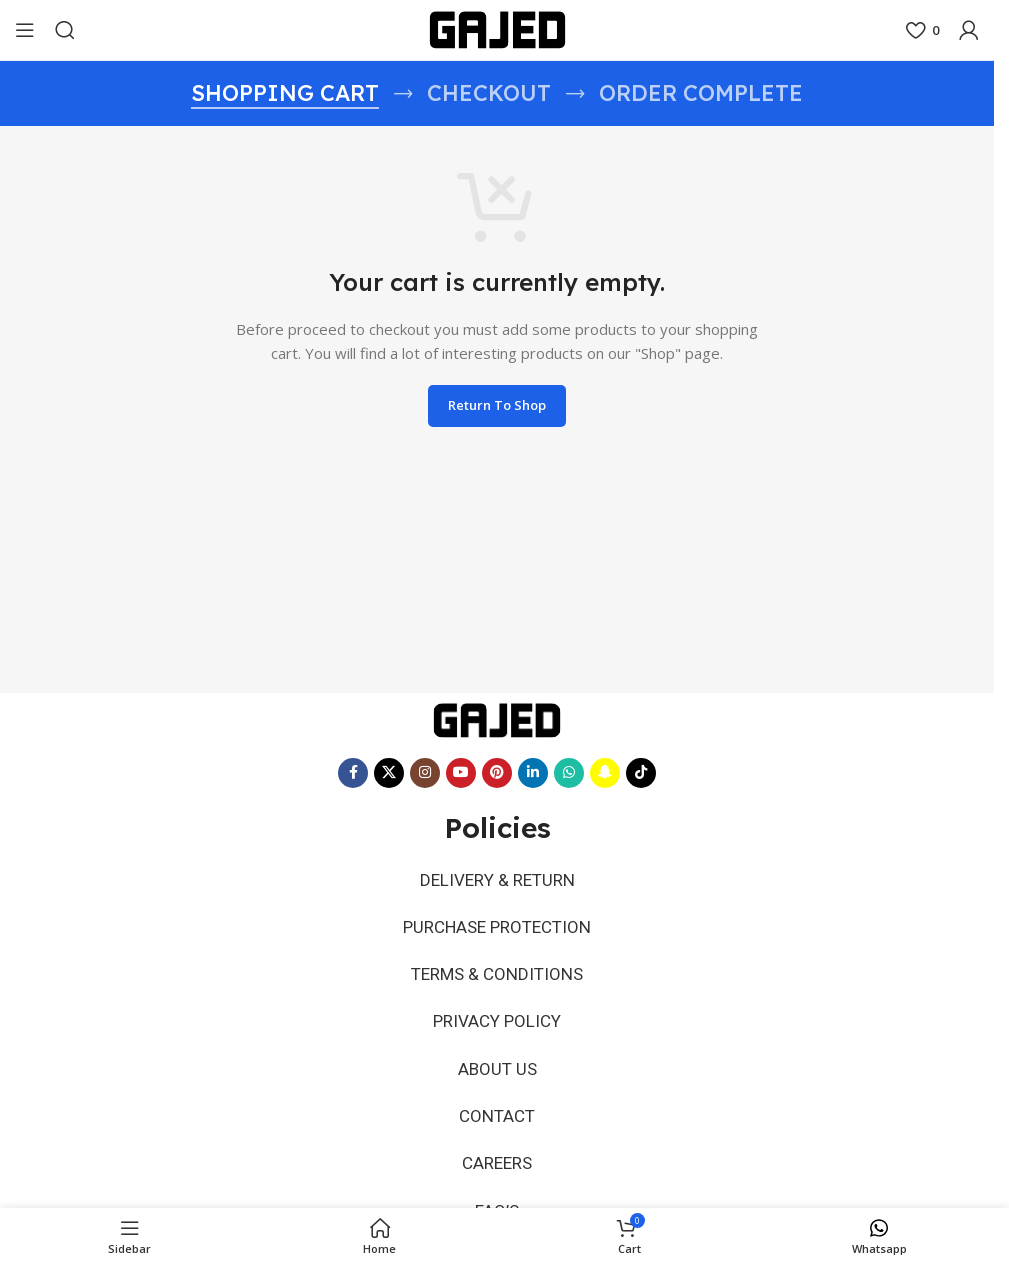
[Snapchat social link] (605, 773)
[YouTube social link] (461, 773)
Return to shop (497, 405)
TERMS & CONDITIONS (497, 967)
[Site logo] (497, 28)
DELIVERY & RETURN (497, 879)
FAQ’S (497, 1187)
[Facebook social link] (353, 773)
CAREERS (497, 1143)
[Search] (65, 30)
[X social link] (389, 773)
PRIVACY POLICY (497, 1011)
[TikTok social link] (641, 773)
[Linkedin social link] (533, 773)
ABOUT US (497, 1055)
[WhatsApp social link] (569, 773)
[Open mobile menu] (25, 30)
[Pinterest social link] (497, 773)
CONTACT (497, 1099)
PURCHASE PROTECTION (497, 923)
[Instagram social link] (425, 773)
